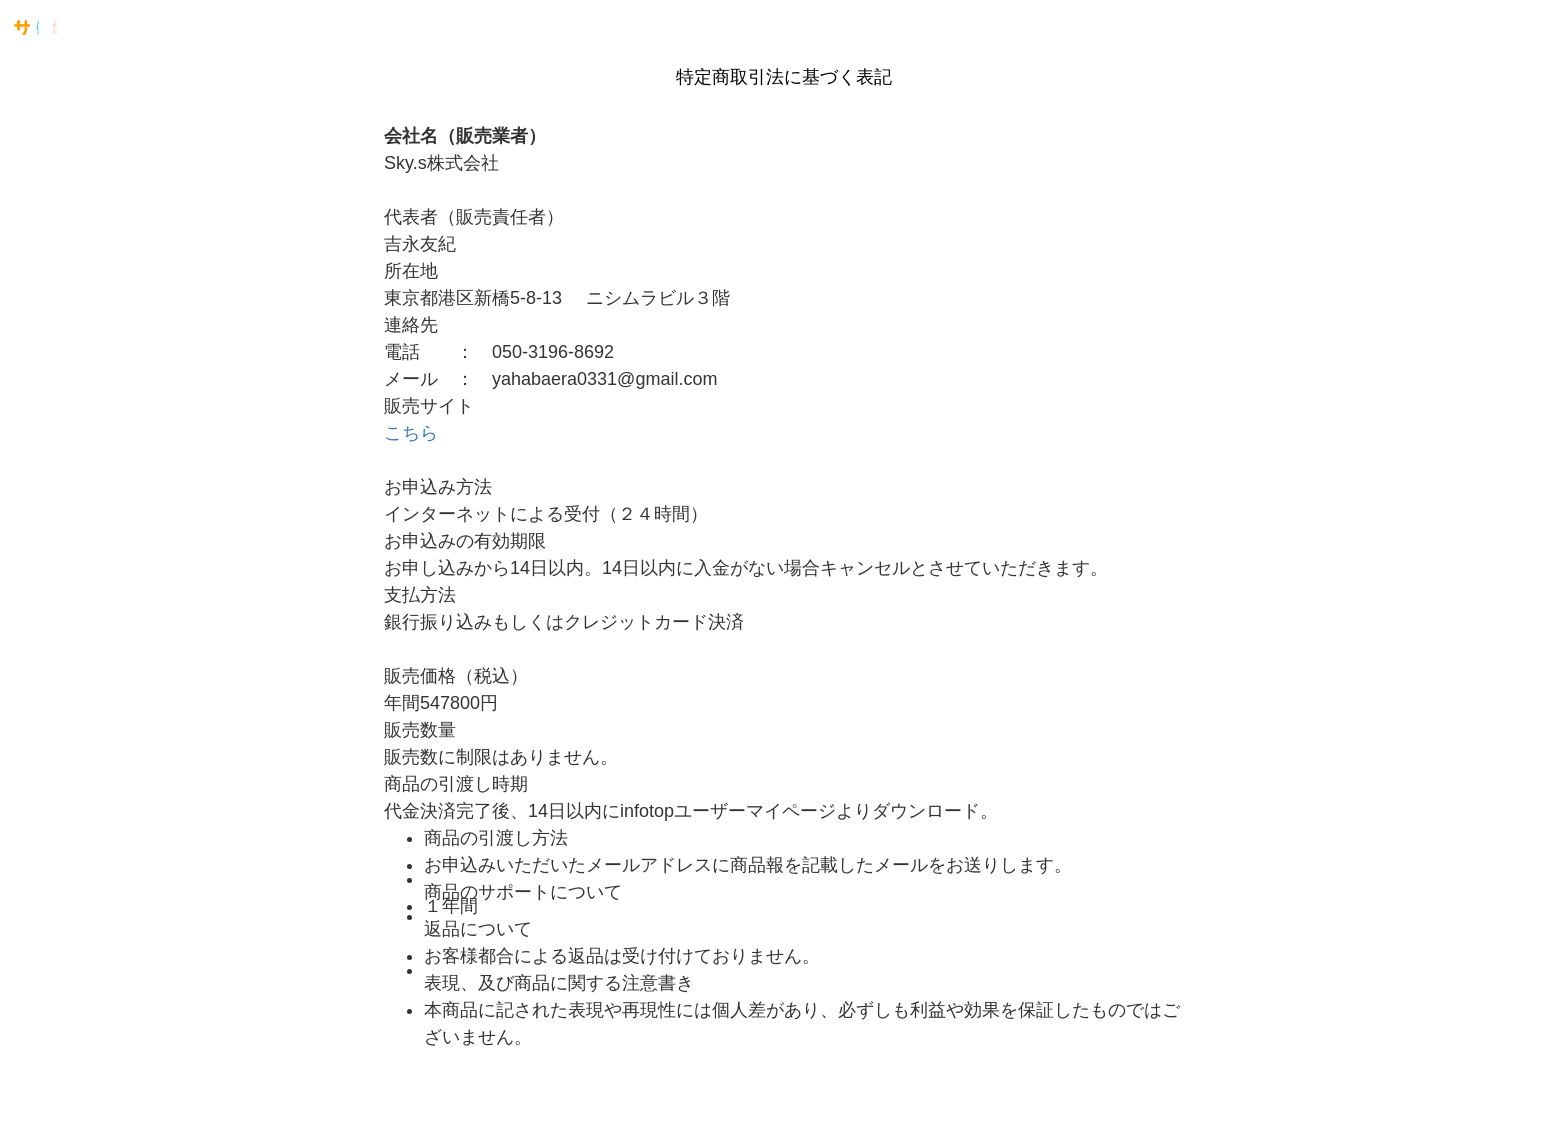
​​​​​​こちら (411, 433)
